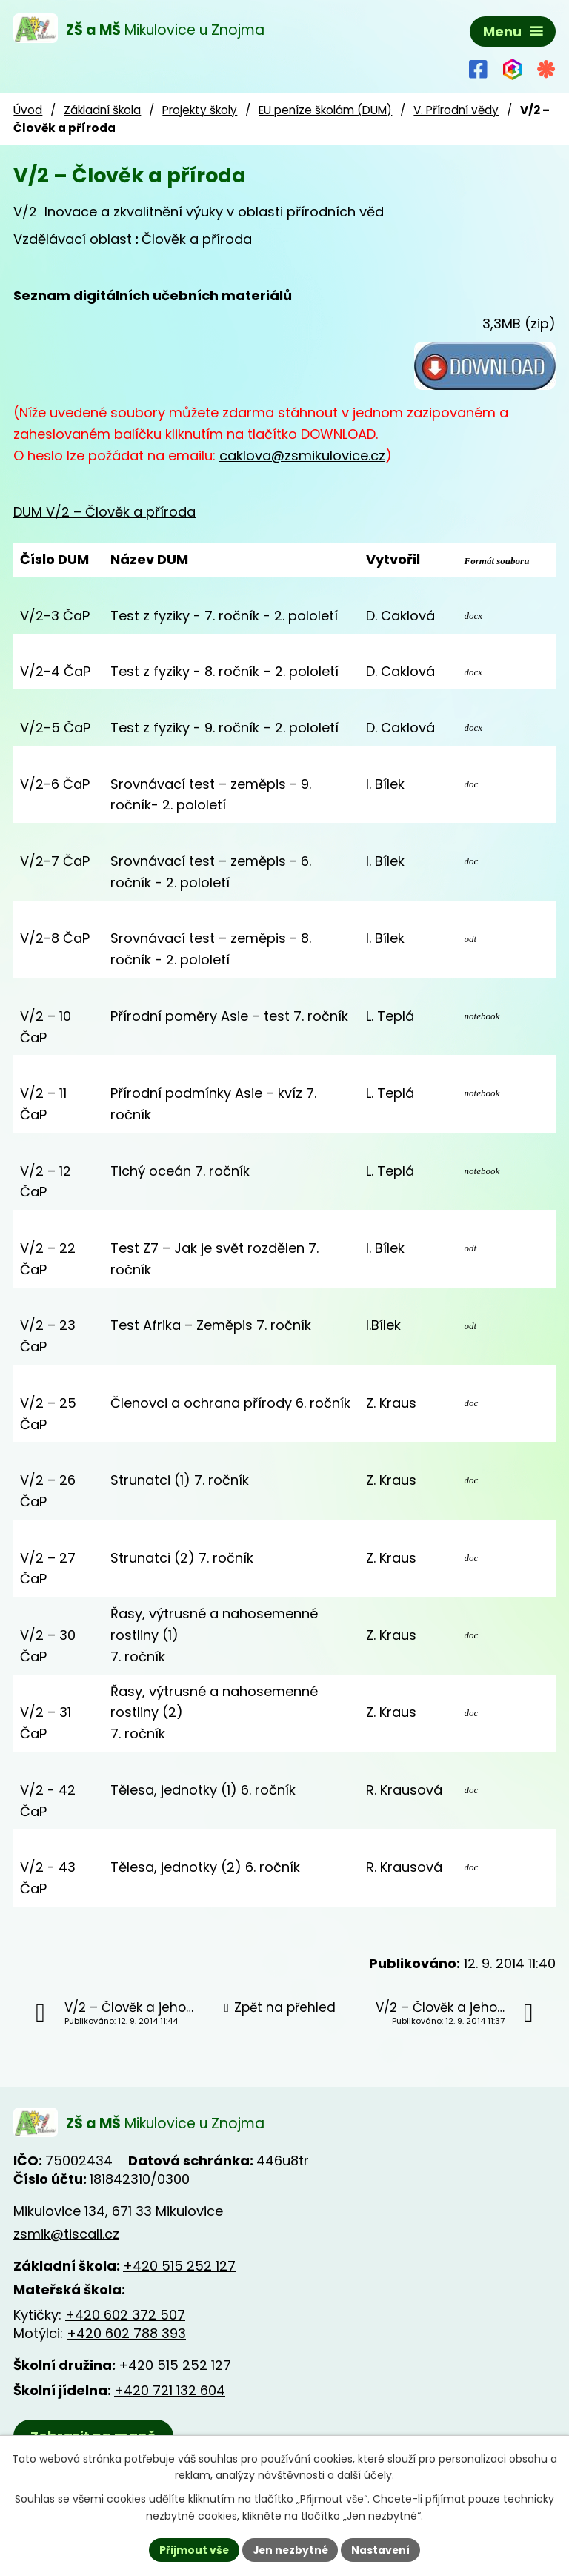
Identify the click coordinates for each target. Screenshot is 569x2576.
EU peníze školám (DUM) (325, 110)
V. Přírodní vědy (456, 110)
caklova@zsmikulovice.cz (302, 455)
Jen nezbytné (290, 2549)
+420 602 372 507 (125, 2314)
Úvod (27, 110)
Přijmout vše (192, 2549)
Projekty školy (199, 110)
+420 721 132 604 (169, 2391)
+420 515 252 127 (179, 2266)
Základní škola (102, 110)
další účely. (365, 2475)
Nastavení (382, 2549)
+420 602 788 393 (126, 2334)
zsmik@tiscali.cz (66, 2234)
